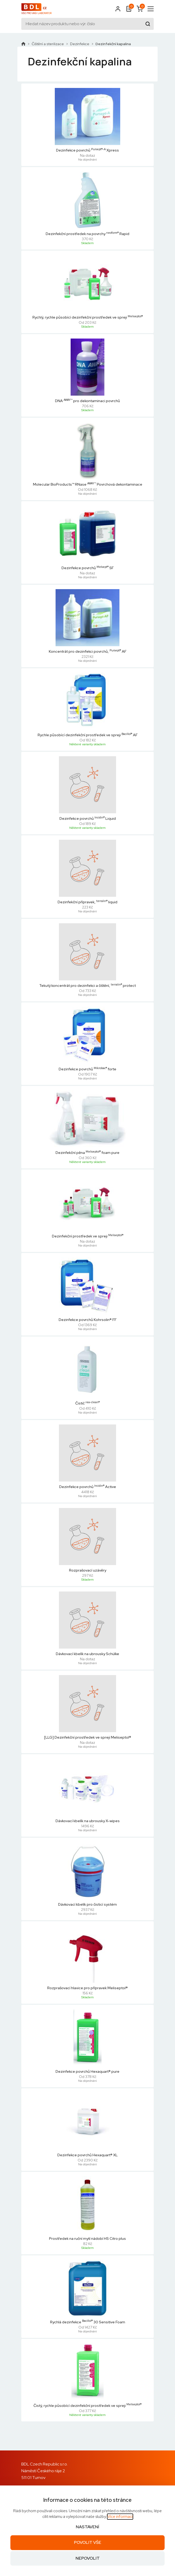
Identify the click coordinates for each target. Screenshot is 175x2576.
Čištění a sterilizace (48, 44)
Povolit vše (87, 2542)
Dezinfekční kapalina (113, 44)
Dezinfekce (79, 44)
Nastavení (87, 2527)
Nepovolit (88, 2558)
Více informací (120, 2516)
